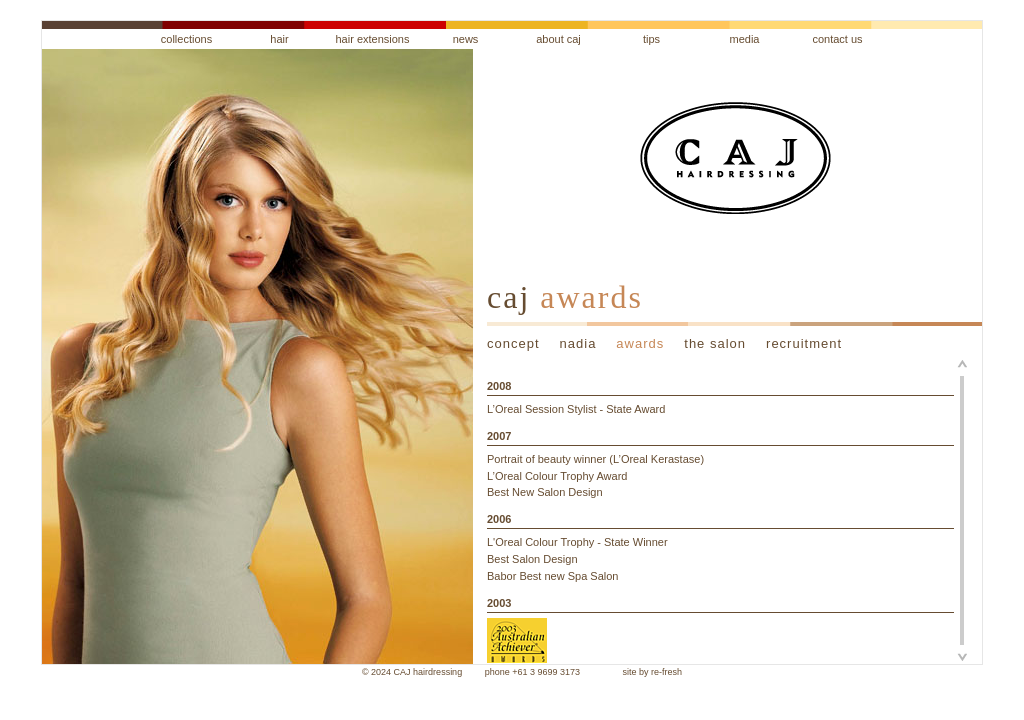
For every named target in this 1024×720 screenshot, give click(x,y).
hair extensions (373, 39)
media (745, 39)
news (466, 39)
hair (279, 39)
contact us (837, 39)
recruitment (804, 343)
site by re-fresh (653, 672)
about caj (558, 39)
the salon (715, 343)
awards (640, 343)
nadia (578, 343)
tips (651, 39)
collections (186, 39)
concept (513, 343)
